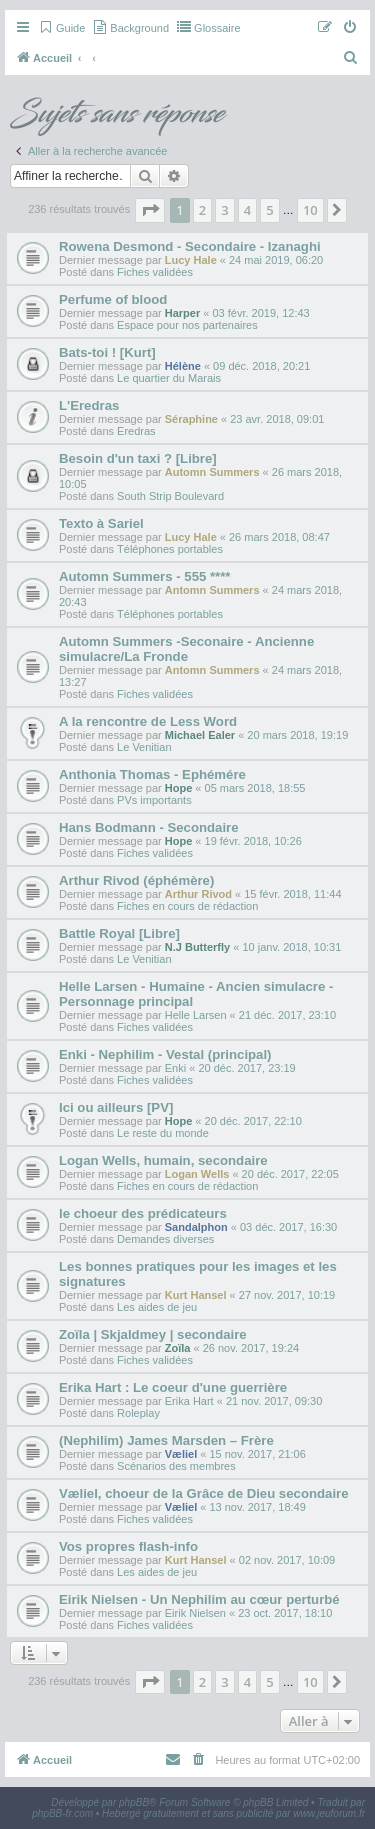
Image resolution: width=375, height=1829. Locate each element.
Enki (175, 1068)
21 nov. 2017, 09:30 (274, 1401)
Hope (179, 788)
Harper (182, 313)
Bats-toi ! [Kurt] (107, 352)
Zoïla (178, 1348)
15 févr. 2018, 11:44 (292, 894)
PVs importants (154, 800)
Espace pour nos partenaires (187, 325)
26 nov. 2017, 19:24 (251, 1348)
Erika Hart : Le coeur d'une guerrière (173, 1387)
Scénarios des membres (176, 1466)
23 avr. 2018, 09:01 (277, 419)
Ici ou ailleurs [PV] (116, 1107)
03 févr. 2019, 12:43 (260, 313)
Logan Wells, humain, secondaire (163, 1160)
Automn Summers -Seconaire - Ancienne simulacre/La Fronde (186, 649)
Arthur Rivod (198, 894)
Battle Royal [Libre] (119, 933)
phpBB (134, 1802)
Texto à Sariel (101, 523)
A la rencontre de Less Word (148, 721)
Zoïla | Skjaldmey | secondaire (153, 1334)
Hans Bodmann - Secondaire (149, 827)
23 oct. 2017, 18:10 (285, 1613)
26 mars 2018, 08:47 (279, 537)
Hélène (183, 366)
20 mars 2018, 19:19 (297, 735)
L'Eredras (89, 405)
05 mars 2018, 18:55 (255, 788)
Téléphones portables (170, 549)
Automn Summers (212, 472)
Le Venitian (144, 747)
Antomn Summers (212, 590)
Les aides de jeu (157, 1307)
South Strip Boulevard (170, 496)
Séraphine (191, 419)
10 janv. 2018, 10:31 (291, 947)
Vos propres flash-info (128, 1546)
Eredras (136, 431)
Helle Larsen (196, 1015)
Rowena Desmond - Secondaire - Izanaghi (190, 246)
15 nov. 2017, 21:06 (257, 1454)
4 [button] (247, 210)
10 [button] (310, 210)
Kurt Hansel (196, 1295)
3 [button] (224, 210)
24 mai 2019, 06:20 (276, 260)
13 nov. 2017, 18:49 (257, 1507)
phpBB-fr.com (62, 1813)
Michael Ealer (200, 735)
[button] (150, 210)
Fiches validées (155, 272)
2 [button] (202, 210)
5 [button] (269, 210)
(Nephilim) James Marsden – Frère (166, 1440)
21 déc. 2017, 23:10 (287, 1015)
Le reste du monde (163, 1133)
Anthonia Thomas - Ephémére (152, 774)
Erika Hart (189, 1401)
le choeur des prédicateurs (143, 1213)
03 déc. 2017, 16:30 (288, 1227)
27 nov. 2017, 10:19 (287, 1295)
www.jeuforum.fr (329, 1813)
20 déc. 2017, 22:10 (253, 1121)
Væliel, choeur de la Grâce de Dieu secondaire (204, 1493)
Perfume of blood (113, 299)
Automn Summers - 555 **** (145, 576)
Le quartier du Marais (169, 378)
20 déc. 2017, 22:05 (290, 1174)
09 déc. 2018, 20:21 (261, 366)
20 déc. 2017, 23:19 (246, 1068)
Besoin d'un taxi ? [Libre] (138, 458)
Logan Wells (197, 1174)
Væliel (181, 1454)
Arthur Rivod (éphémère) (136, 880)
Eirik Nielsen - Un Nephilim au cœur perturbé (199, 1599)
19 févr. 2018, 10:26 (253, 841)
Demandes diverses (165, 1239)
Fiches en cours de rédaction (187, 906)
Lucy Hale (191, 260)
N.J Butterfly (197, 947)
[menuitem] (61, 28)
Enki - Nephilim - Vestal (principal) (165, 1054)
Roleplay (138, 1413)
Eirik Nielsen (195, 1613)
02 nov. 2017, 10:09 (287, 1560)
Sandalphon (196, 1227)
